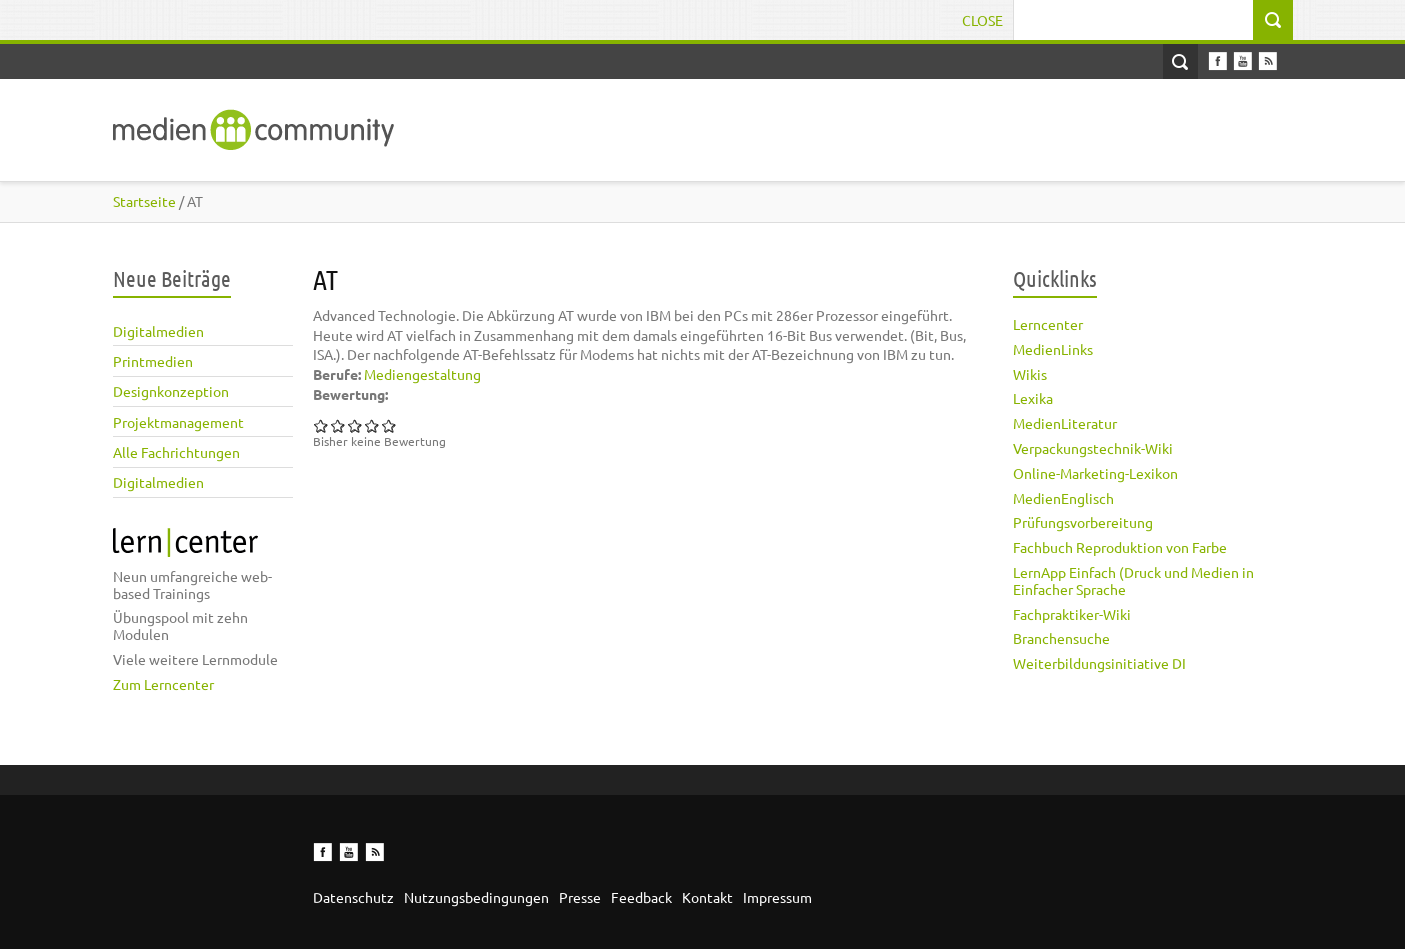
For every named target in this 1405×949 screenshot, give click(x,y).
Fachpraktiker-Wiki (1072, 614)
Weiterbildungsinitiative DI (1099, 663)
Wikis (1030, 374)
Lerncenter (1048, 324)
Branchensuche (1061, 638)
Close (982, 20)
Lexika (1033, 398)
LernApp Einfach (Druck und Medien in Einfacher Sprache (1133, 580)
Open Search (1180, 61)
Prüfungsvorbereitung (1083, 522)
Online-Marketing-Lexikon (1095, 473)
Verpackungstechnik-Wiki (1093, 448)
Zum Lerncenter (163, 684)
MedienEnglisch (1063, 498)
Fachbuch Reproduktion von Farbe (1120, 547)
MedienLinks (1053, 349)
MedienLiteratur (1065, 423)
